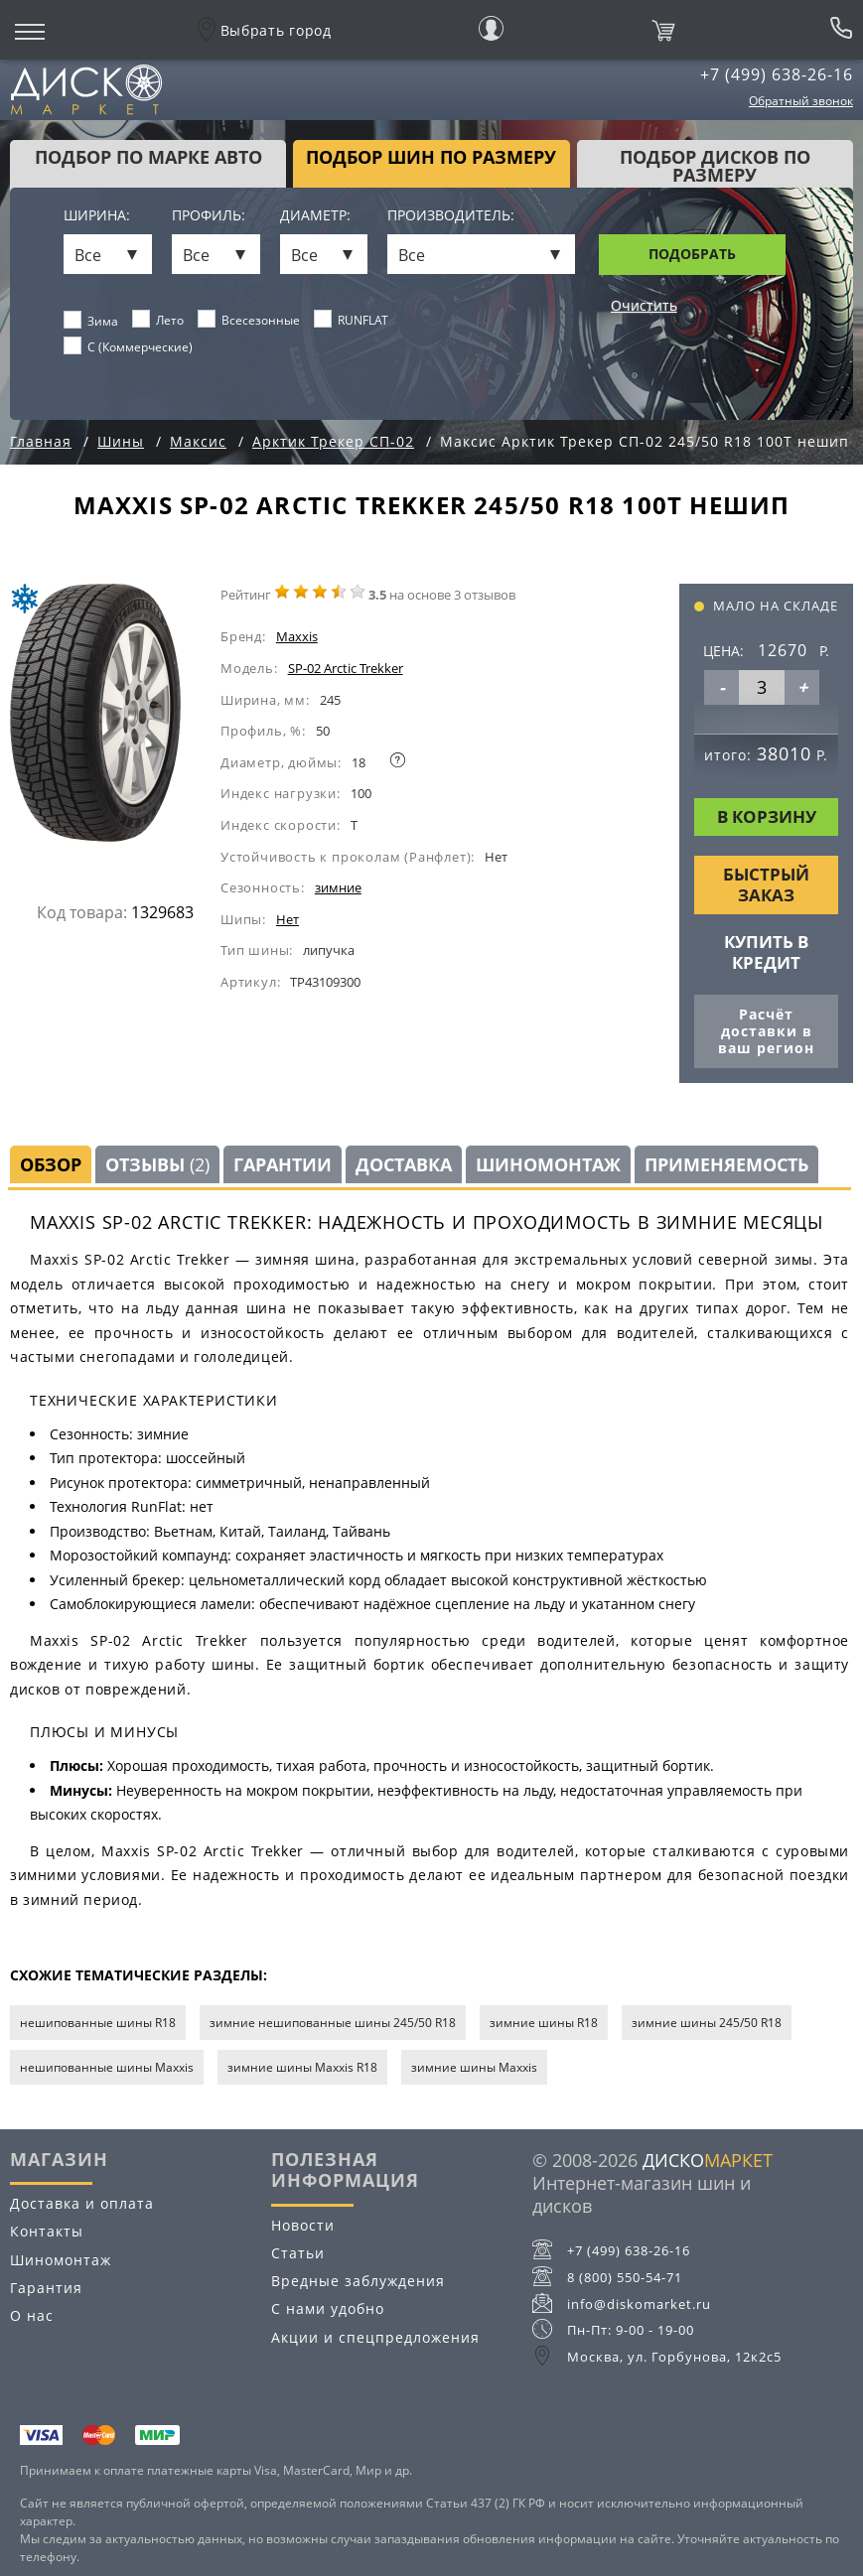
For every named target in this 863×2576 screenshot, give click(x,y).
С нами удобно (327, 2308)
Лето (158, 320)
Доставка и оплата (82, 2203)
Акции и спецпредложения (375, 2337)
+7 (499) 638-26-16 (776, 74)
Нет (287, 919)
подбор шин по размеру (431, 157)
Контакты (46, 2231)
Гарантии (282, 1164)
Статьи (298, 2252)
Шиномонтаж (548, 1164)
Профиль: (208, 215)
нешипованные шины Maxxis (107, 2067)
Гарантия (46, 2287)
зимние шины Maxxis (474, 2067)
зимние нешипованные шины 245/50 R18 (333, 2022)
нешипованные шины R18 (98, 2022)
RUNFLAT (351, 320)
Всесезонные (249, 320)
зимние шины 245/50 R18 (707, 2022)
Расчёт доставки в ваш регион (766, 1031)
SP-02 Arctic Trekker (345, 668)
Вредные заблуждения (358, 2280)
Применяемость (726, 1164)
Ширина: (97, 215)
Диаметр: (315, 215)
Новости (303, 2225)
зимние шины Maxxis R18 (302, 2067)
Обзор (50, 1164)
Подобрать (692, 253)
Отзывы (157, 1164)
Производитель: (450, 215)
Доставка (404, 1164)
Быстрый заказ (766, 884)
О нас (32, 2315)
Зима (91, 321)
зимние (338, 887)
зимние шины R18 (544, 2022)
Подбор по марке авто (148, 157)
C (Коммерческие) (129, 346)
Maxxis (297, 636)
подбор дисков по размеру (715, 166)
